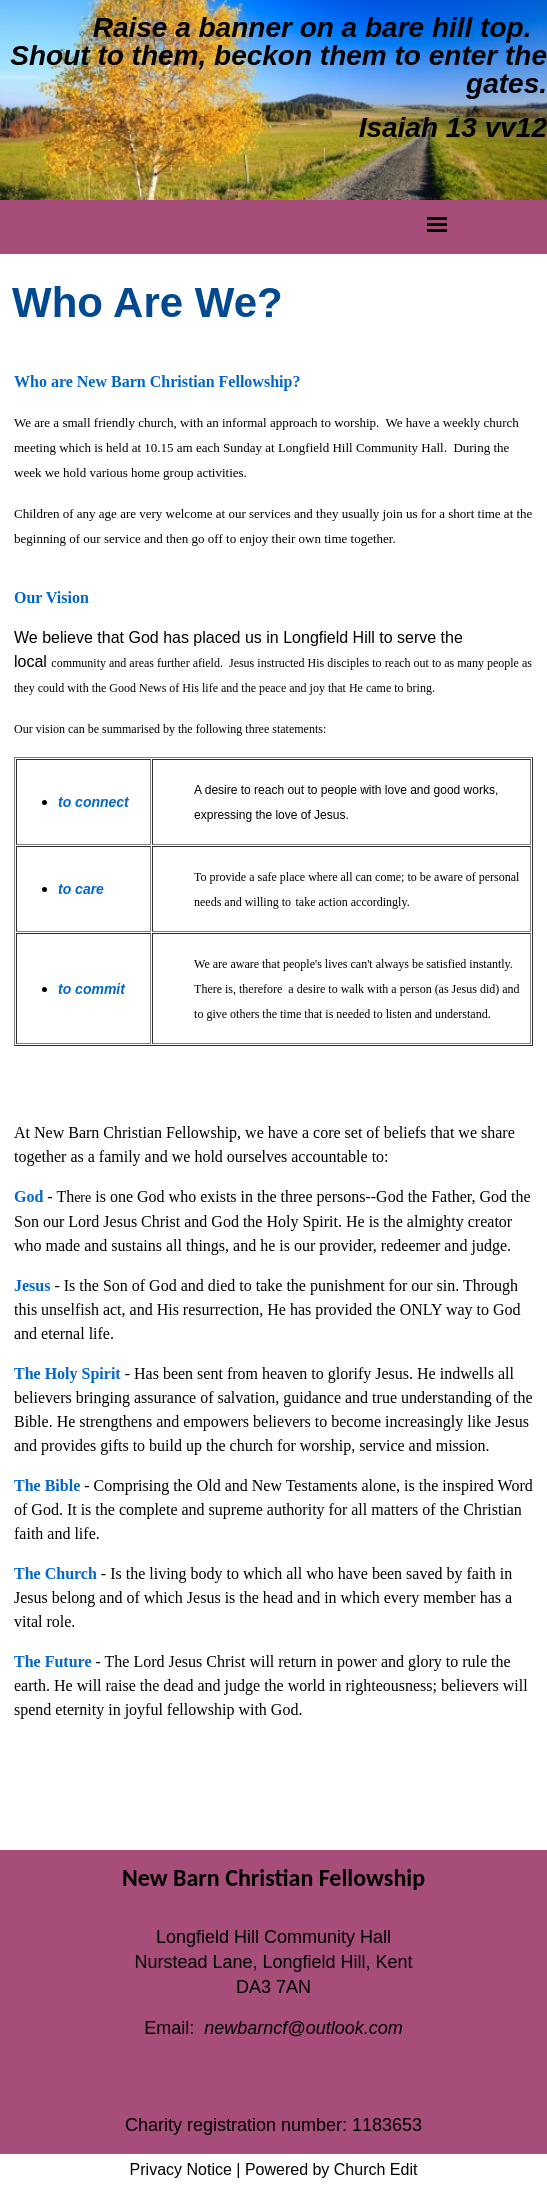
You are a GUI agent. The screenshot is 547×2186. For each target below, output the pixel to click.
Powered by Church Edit (331, 2169)
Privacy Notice (181, 2169)
